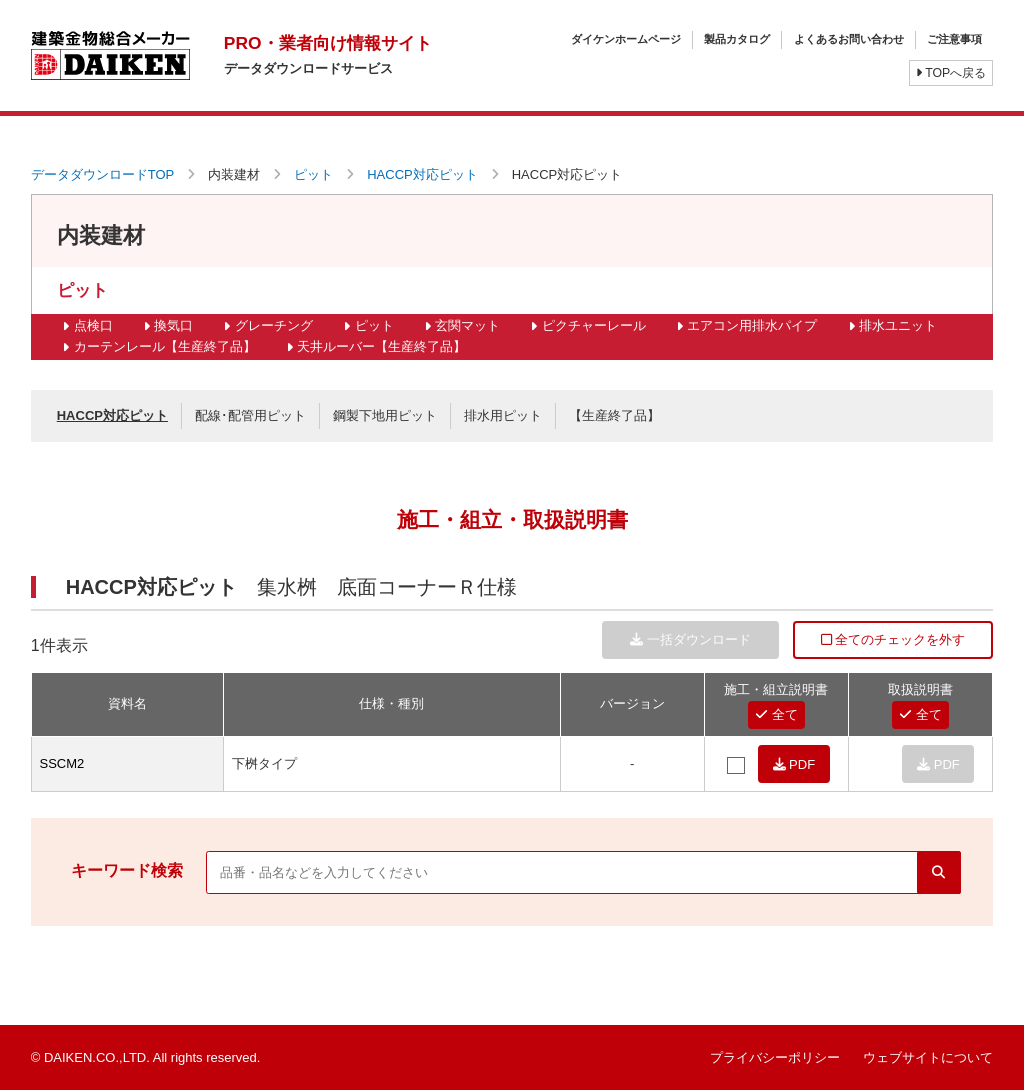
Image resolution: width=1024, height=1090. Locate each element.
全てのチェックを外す (893, 639)
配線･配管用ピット (250, 415)
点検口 (93, 325)
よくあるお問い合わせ (849, 39)
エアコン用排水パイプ (752, 325)
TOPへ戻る (951, 73)
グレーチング (274, 325)
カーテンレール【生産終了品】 (165, 346)
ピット (313, 174)
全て (776, 714)
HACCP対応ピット (422, 174)
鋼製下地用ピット (385, 415)
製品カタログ (737, 39)
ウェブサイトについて (928, 1057)
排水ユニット (898, 325)
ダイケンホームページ (626, 39)
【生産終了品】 (614, 415)
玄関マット (467, 325)
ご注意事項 (954, 39)
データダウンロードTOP (103, 174)
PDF (794, 764)
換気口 (173, 325)
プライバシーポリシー (775, 1057)
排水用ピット (503, 415)
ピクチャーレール (594, 325)
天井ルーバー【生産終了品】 (381, 346)
